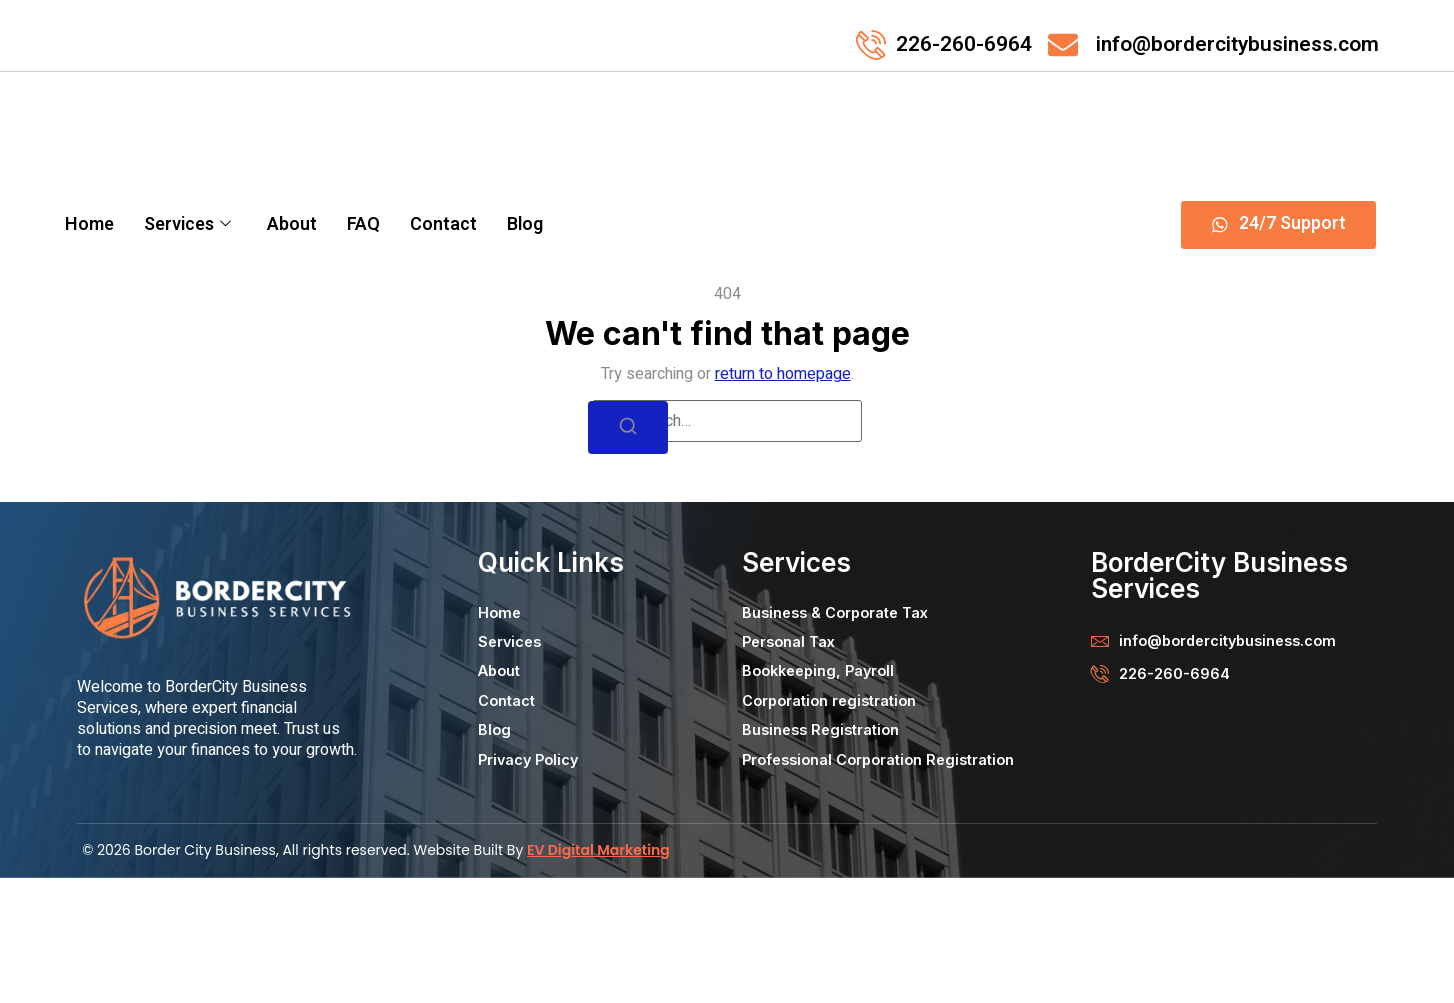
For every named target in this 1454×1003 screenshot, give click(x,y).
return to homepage (783, 500)
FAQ (363, 224)
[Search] (628, 553)
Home (89, 224)
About (292, 224)
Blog (525, 224)
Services (187, 224)
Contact (443, 224)
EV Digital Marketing (598, 976)
